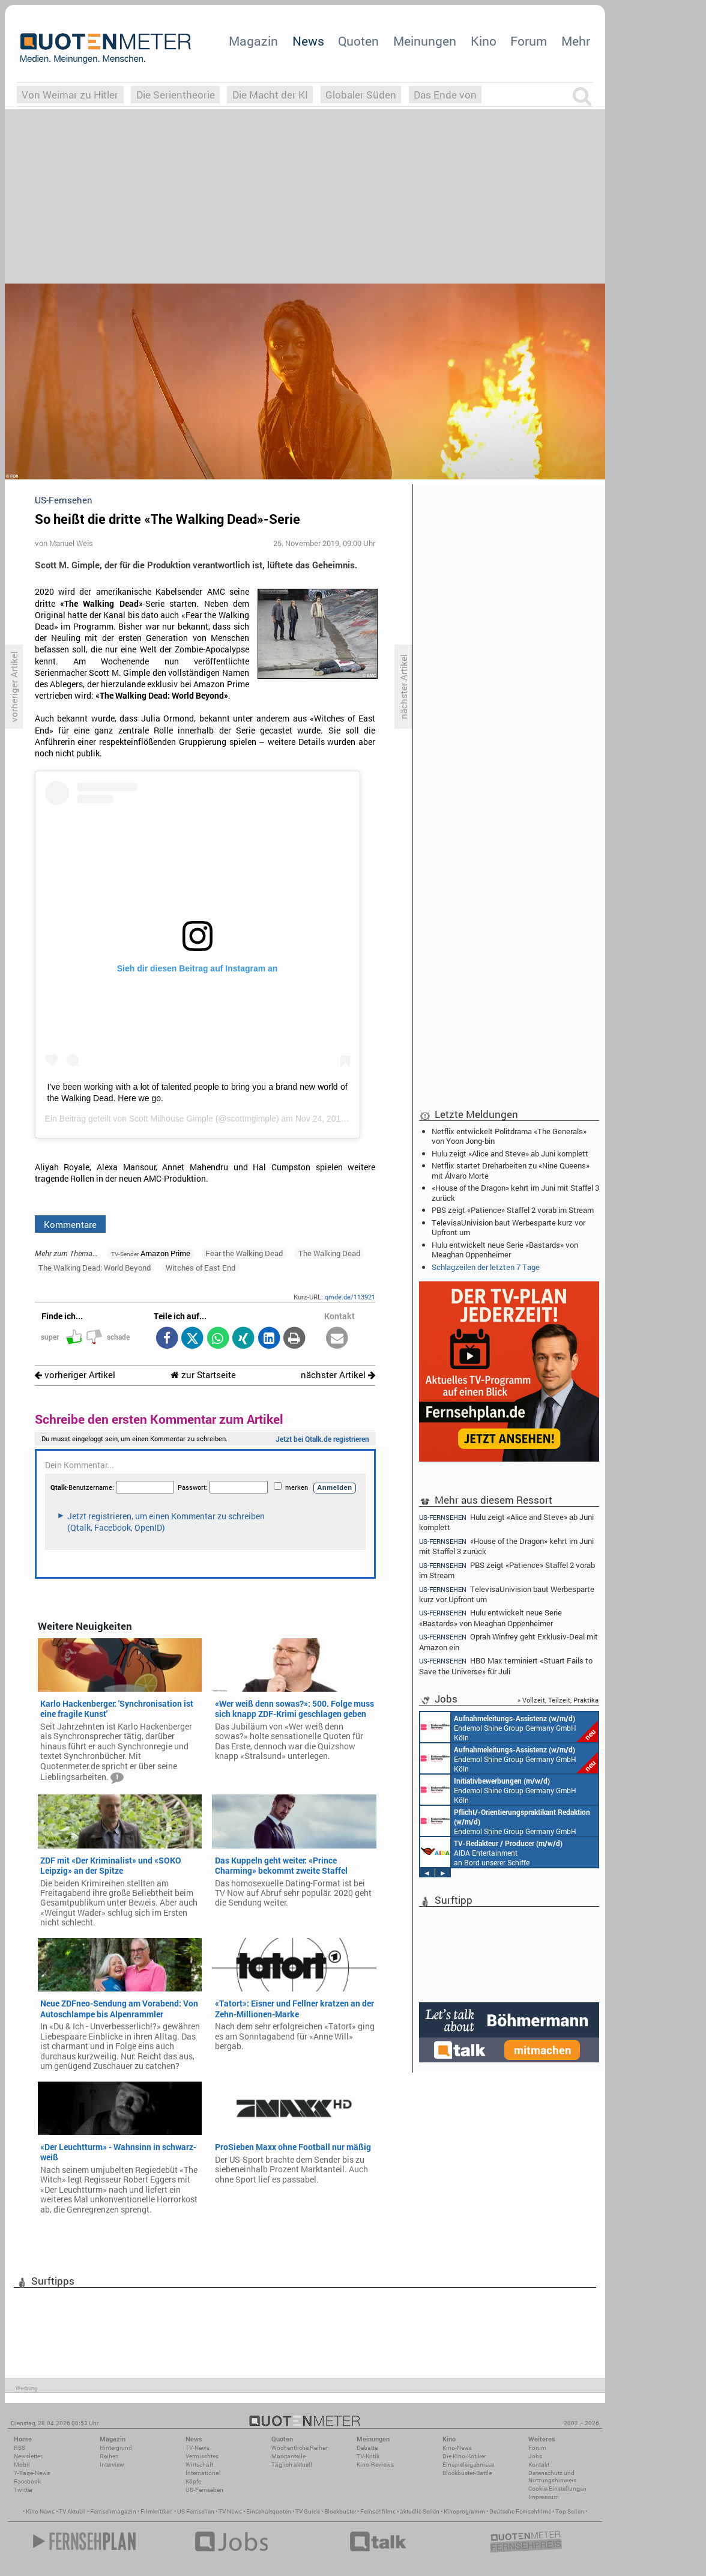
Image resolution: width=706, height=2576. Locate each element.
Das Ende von (445, 95)
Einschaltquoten (268, 2511)
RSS (19, 2448)
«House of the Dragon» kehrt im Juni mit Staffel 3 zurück (515, 1192)
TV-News (198, 2448)
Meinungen (424, 40)
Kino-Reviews (375, 2464)
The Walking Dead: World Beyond (94, 1267)
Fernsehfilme (378, 2511)
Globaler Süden (360, 95)
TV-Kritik (368, 2456)
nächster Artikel (338, 1375)
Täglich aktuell (291, 2464)
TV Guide (307, 2511)
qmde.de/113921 (350, 1296)
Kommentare (70, 1224)
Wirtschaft (199, 2464)
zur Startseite (203, 1375)
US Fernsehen (195, 2511)
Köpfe (193, 2481)
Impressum (543, 2497)
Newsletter (28, 2456)
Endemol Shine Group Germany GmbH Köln (509, 1727)
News (308, 40)
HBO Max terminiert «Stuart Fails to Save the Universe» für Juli (506, 1665)
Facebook (27, 2481)
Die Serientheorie (175, 95)
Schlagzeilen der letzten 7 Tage (486, 1267)
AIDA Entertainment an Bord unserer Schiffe (491, 1852)
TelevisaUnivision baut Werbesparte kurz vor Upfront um (508, 1227)
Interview (112, 2464)
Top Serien (569, 2511)
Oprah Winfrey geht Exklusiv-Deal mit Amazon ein (508, 1641)
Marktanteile (288, 2456)
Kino (483, 40)
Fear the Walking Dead (244, 1253)
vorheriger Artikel (75, 1375)
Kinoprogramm (464, 2511)
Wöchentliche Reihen (300, 2448)
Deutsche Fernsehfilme (520, 2511)
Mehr (575, 40)
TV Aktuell (72, 2511)
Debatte (367, 2448)
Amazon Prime (150, 1253)
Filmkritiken (156, 2511)
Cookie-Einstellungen (557, 2488)
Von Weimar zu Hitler (70, 95)
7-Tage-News (32, 2473)
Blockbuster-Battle (467, 2473)
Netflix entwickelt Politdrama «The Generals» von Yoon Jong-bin (509, 1136)
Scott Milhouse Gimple (171, 1118)
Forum (528, 40)
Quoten (358, 40)
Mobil (22, 2464)
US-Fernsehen (204, 2490)
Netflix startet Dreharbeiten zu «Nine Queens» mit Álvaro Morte (511, 1170)
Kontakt (538, 2464)
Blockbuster (340, 2511)
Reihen (109, 2456)
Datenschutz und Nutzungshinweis (552, 2476)
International (203, 2473)
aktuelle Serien (419, 2511)
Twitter (23, 2490)
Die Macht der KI (270, 95)
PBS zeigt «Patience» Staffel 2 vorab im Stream (513, 1209)
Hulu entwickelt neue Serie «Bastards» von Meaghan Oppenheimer (505, 1249)
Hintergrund (116, 2448)
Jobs (535, 2456)
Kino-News (457, 2448)
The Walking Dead (329, 1253)
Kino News (40, 2511)
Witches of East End (200, 1267)
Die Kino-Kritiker (464, 2456)
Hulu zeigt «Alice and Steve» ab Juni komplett (510, 1153)
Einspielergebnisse (468, 2464)
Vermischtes (202, 2456)
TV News (230, 2511)
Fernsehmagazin (113, 2511)
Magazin (253, 40)
